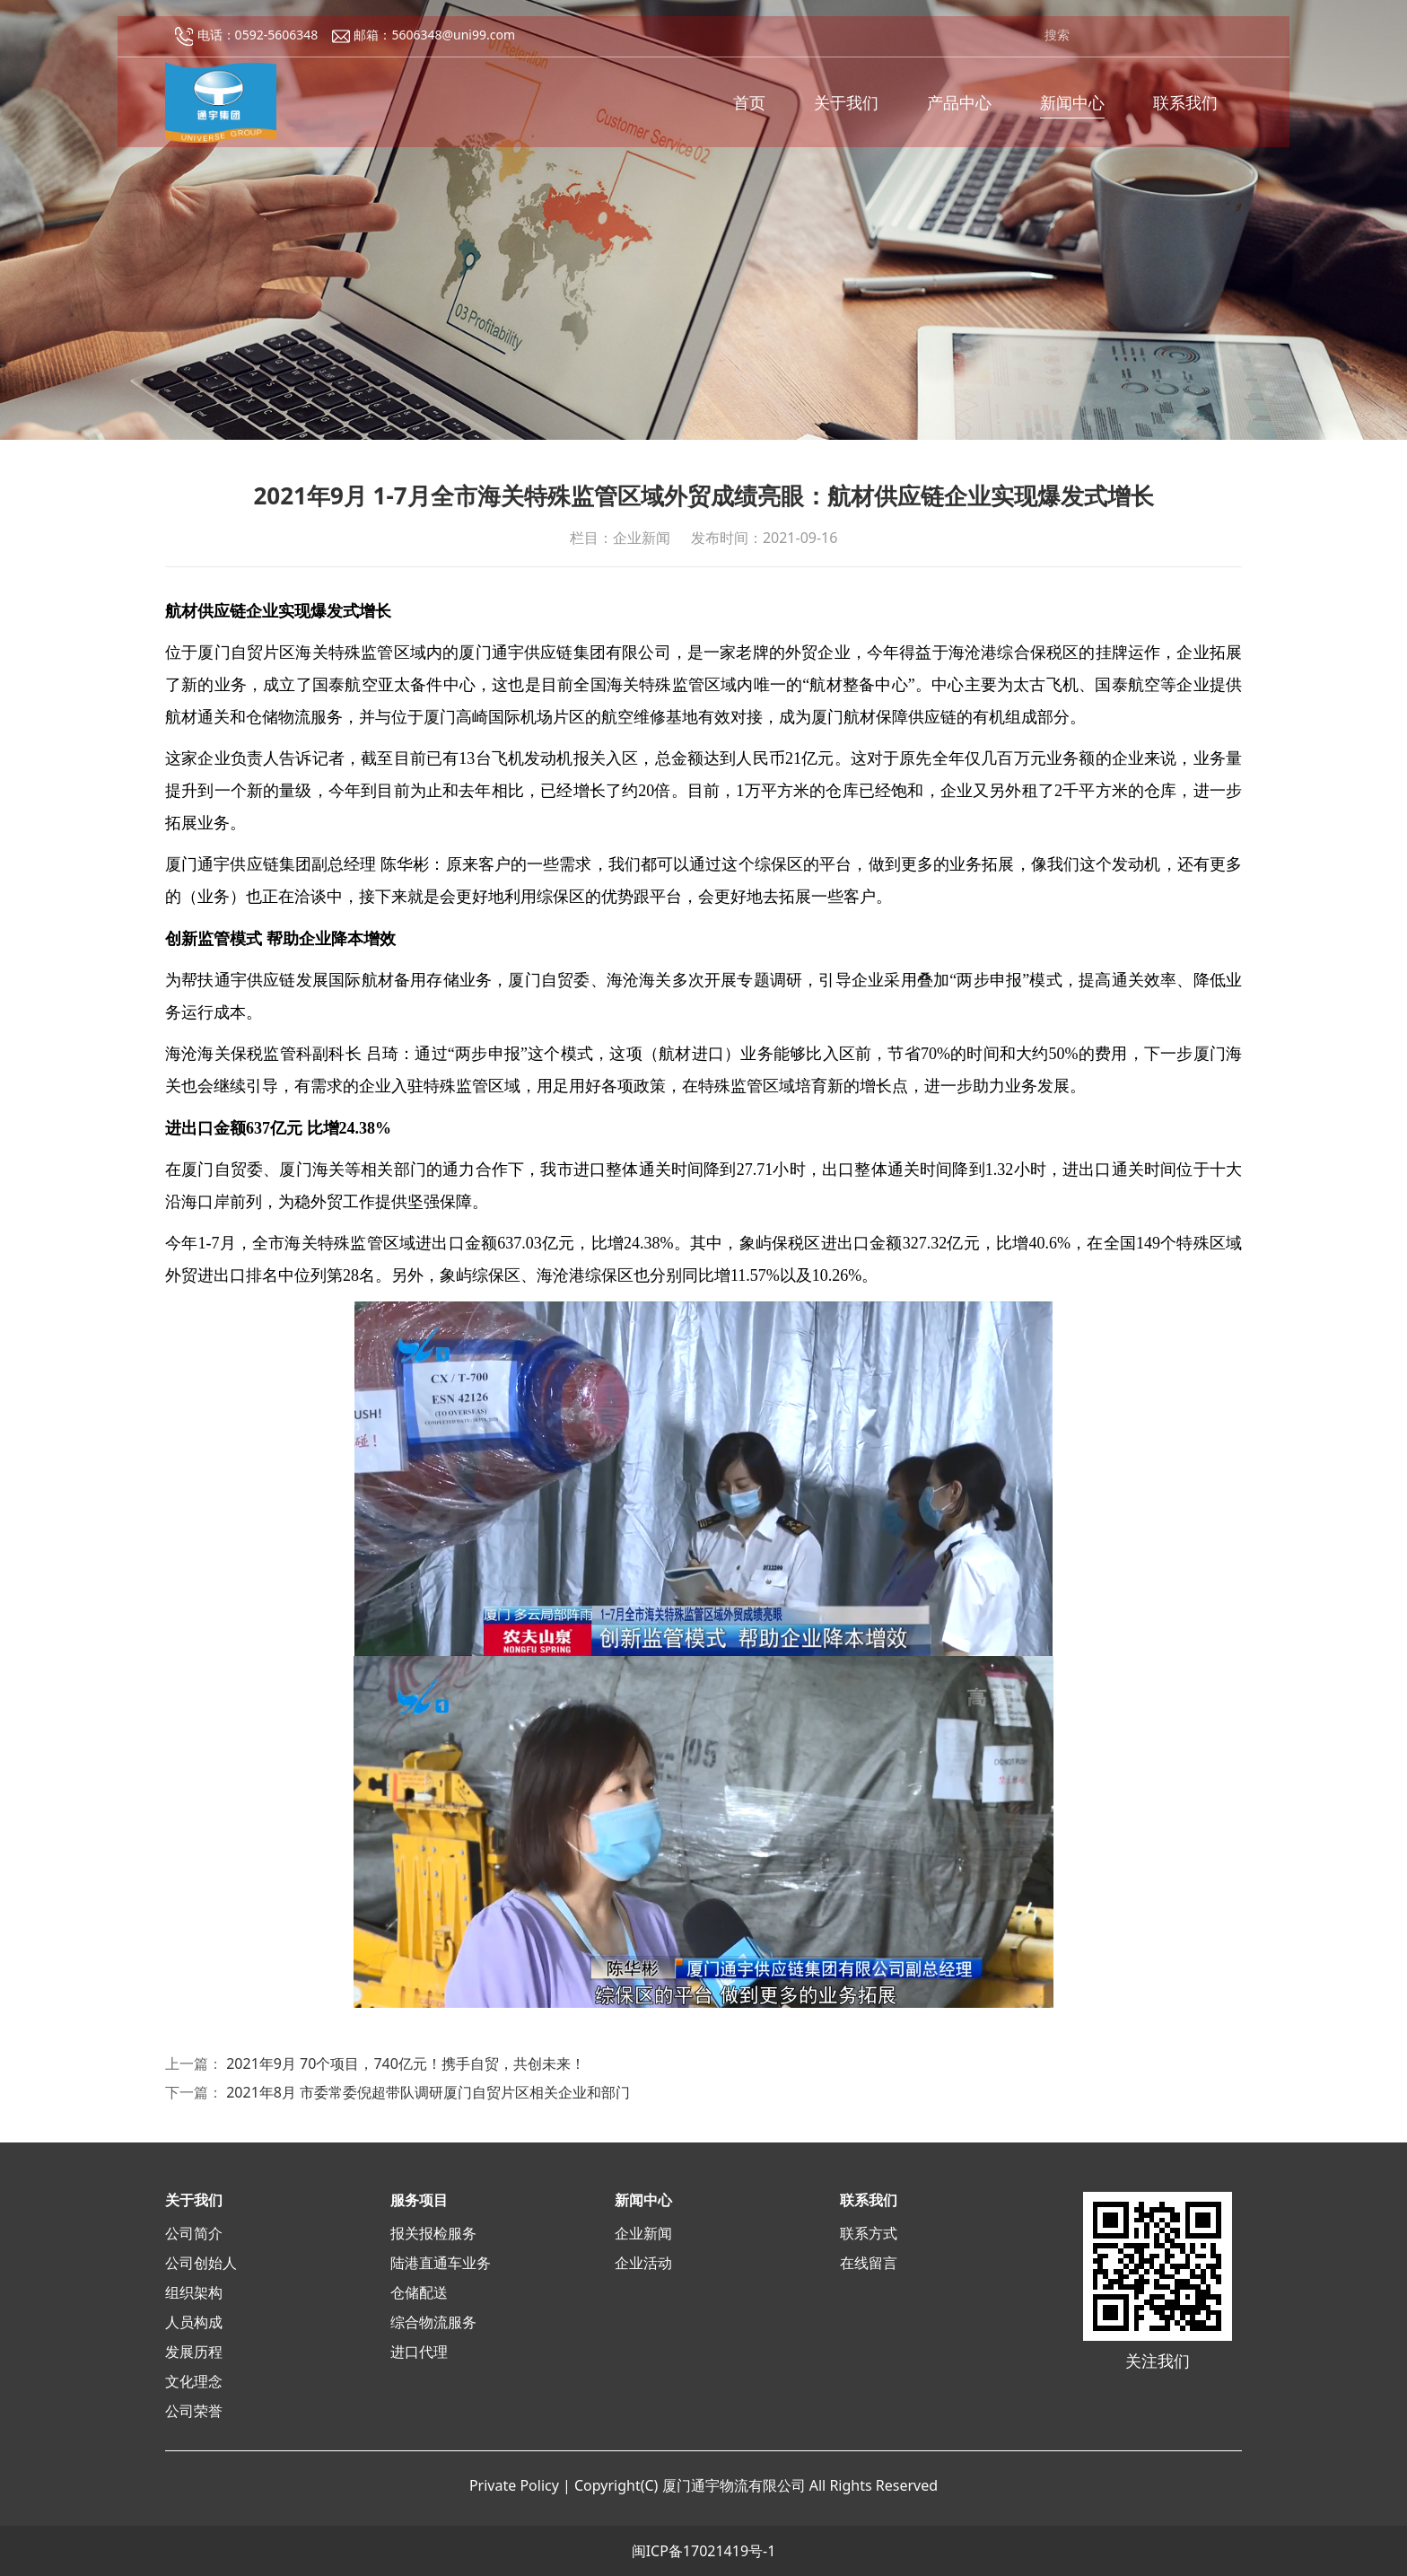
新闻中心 (1072, 108)
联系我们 (1185, 108)
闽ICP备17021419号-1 (704, 2551)
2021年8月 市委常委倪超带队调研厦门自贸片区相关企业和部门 (428, 2092)
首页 (749, 108)
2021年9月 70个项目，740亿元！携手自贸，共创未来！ (405, 2063)
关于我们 (846, 108)
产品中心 (959, 108)
